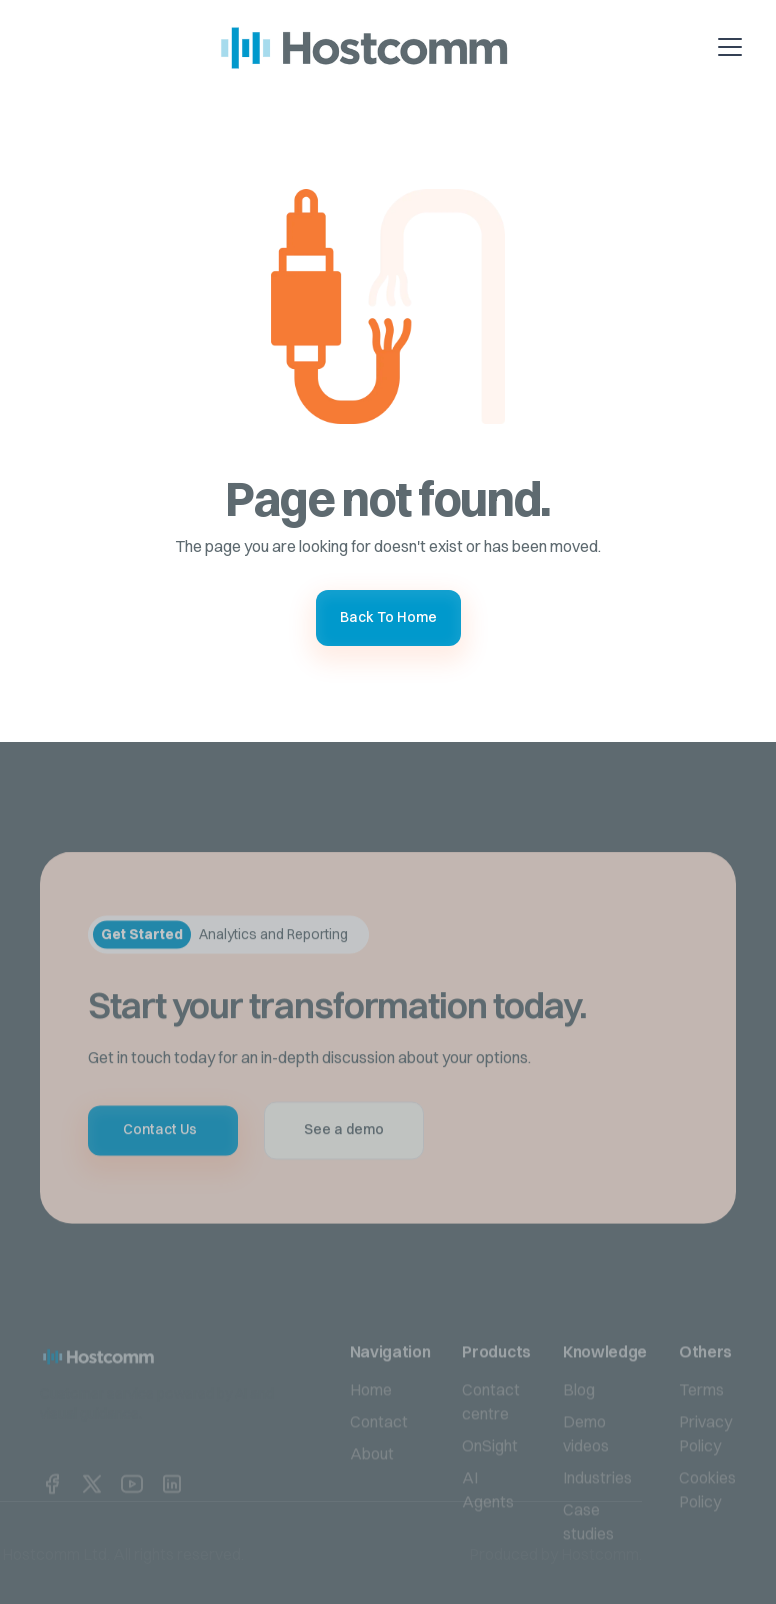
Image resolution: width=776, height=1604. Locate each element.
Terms (701, 1423)
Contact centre (491, 1435)
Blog (579, 1423)
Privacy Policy (705, 1467)
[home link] (118, 1390)
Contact (379, 1455)
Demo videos (586, 1467)
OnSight (490, 1479)
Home (371, 1423)
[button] (753, 47)
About (372, 1487)
